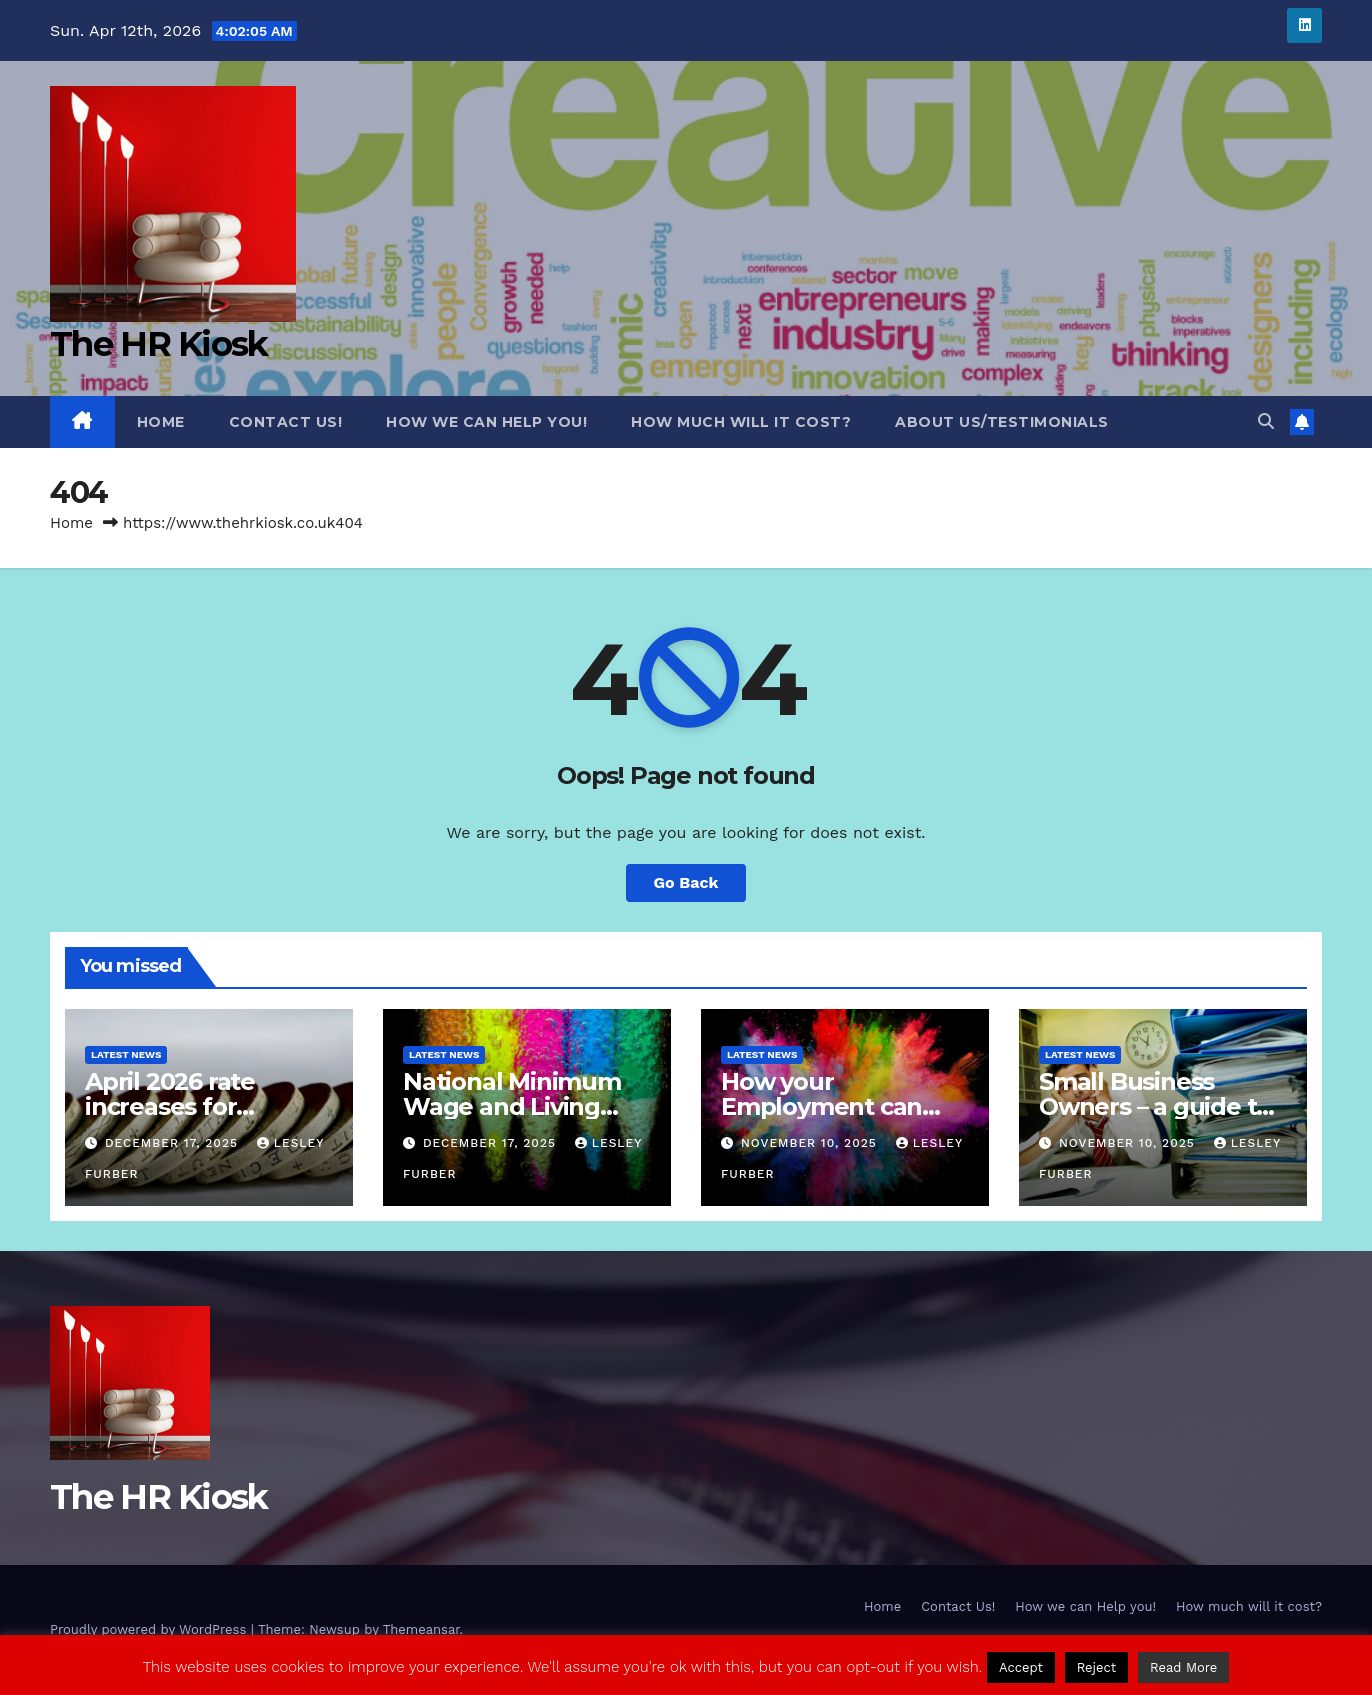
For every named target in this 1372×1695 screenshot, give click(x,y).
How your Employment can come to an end (821, 1106)
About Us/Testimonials (1002, 422)
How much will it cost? (741, 422)
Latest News (126, 1054)
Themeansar (421, 1629)
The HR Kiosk (159, 344)
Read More (1183, 1667)
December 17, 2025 (174, 1143)
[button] (1266, 421)
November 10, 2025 (811, 1143)
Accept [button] (1021, 1667)
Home (161, 422)
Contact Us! (286, 422)
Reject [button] (1097, 1667)
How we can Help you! (486, 422)
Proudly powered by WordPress (150, 1629)
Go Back (686, 882)
